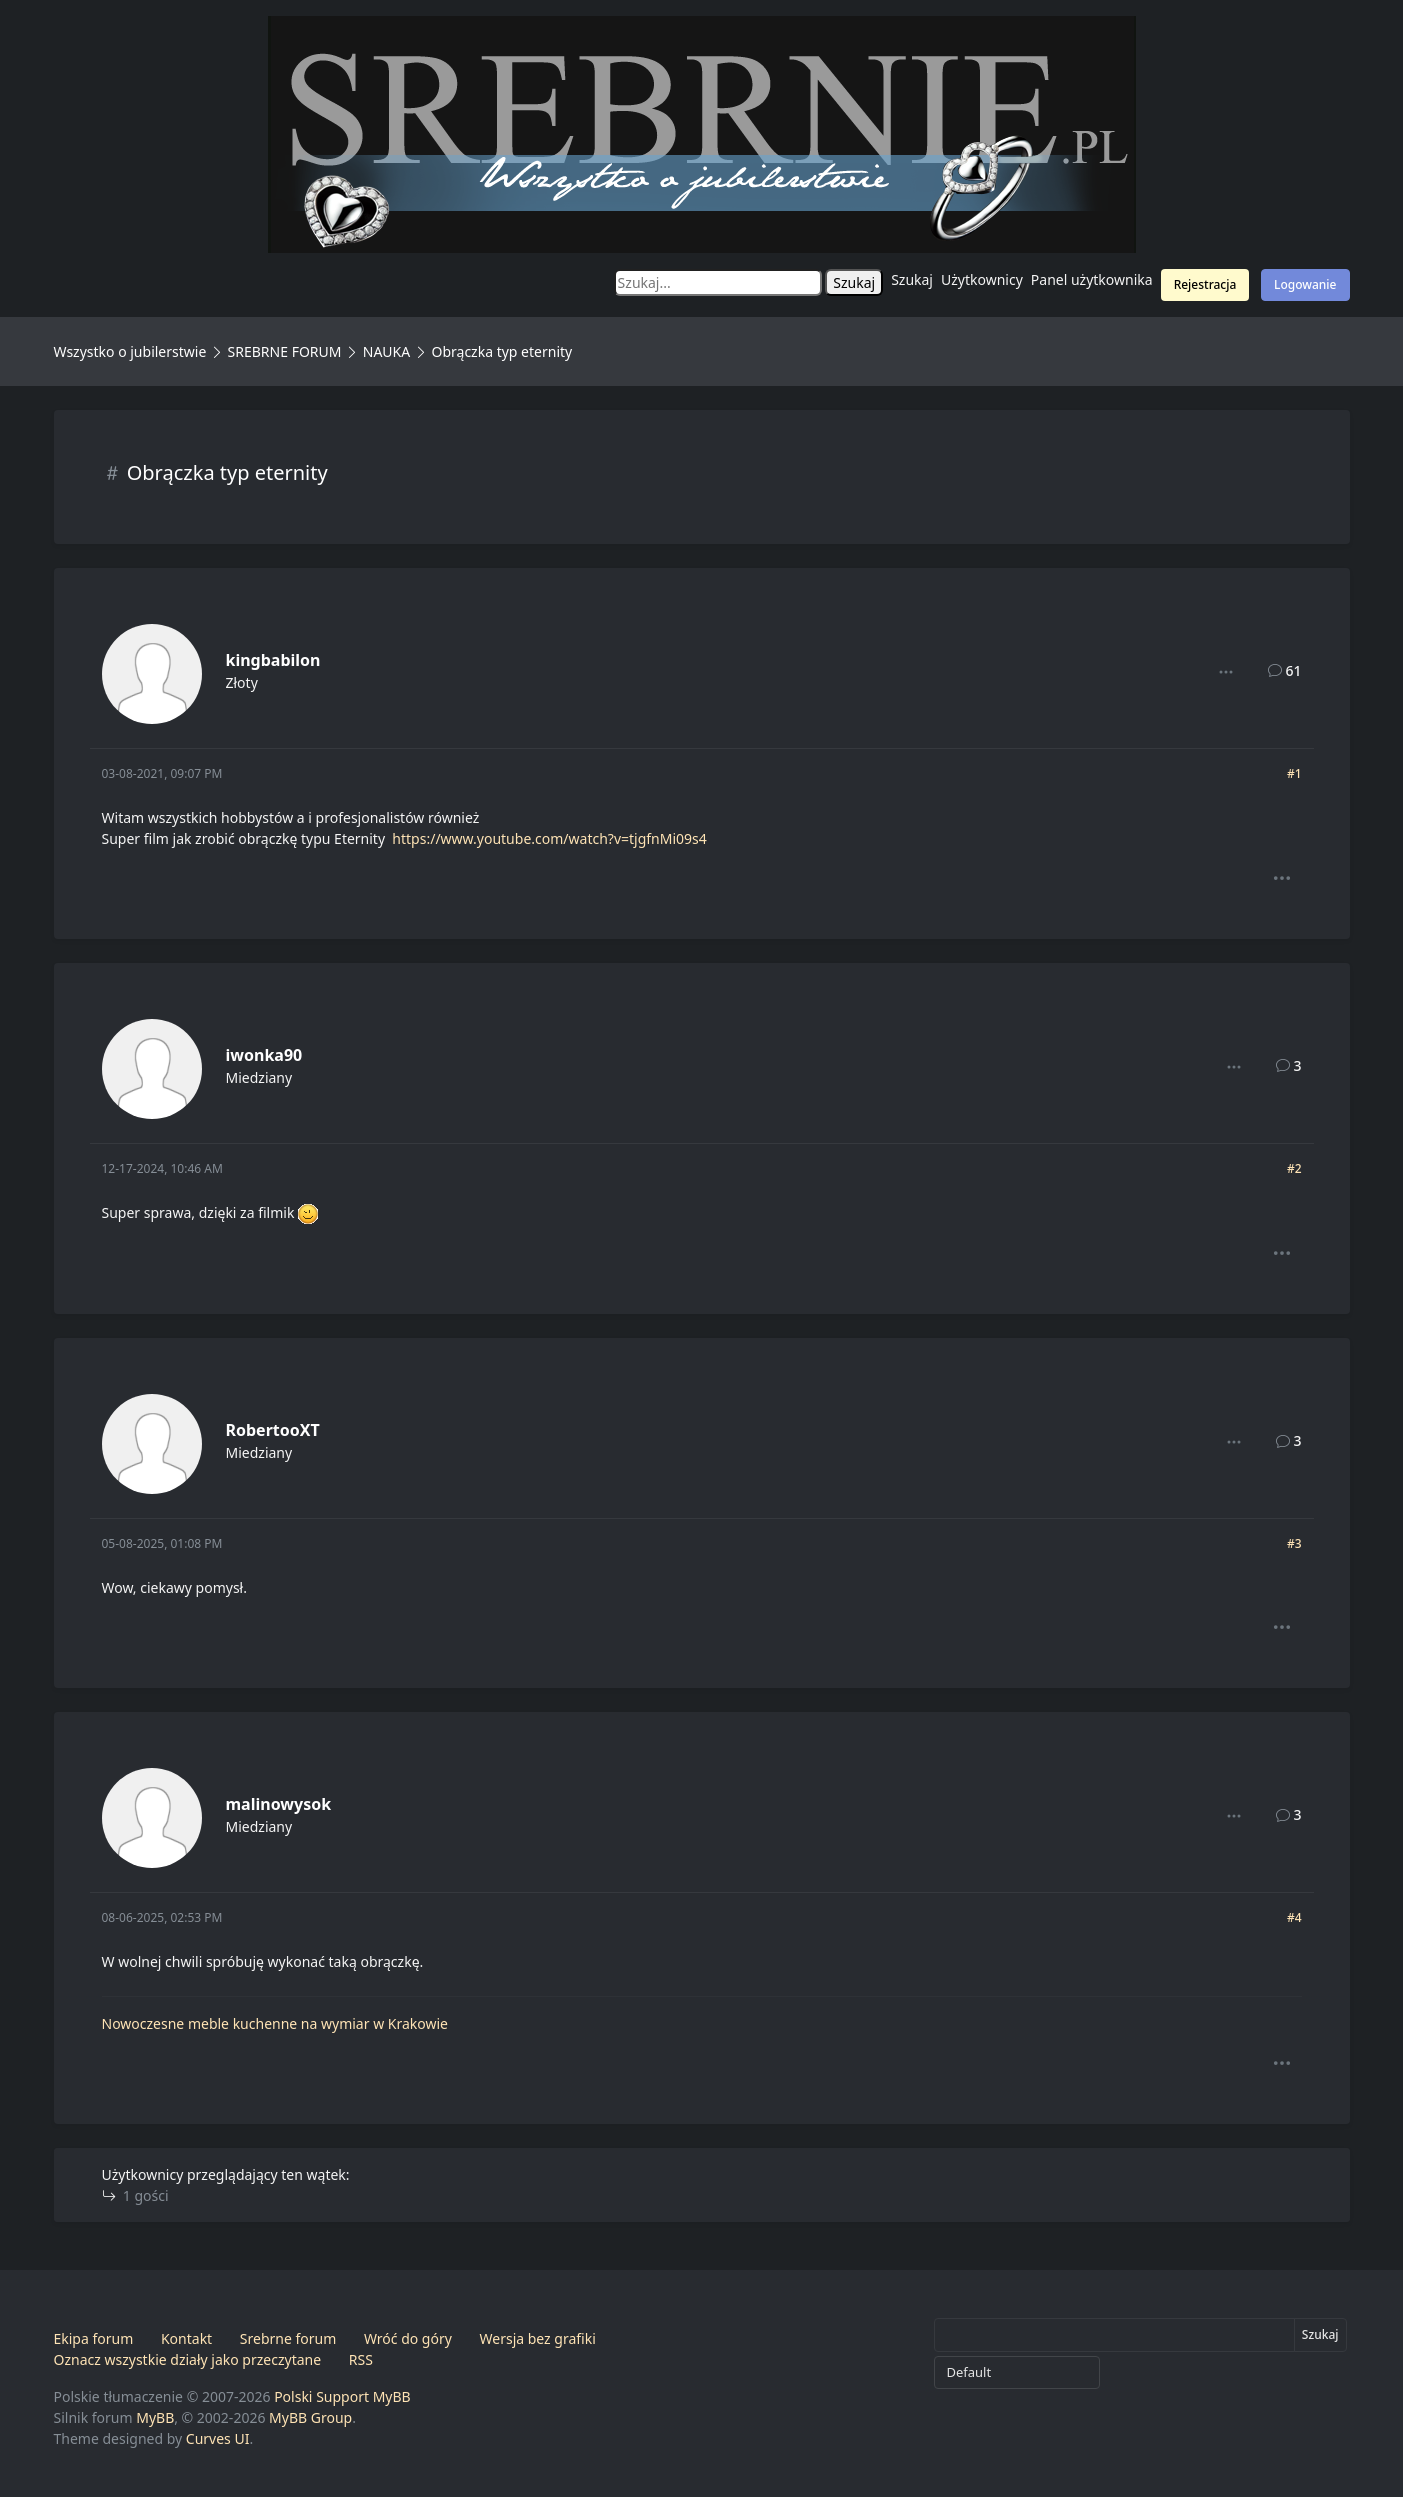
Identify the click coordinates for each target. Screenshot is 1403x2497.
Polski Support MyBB (342, 2396)
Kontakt (186, 2338)
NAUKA (386, 351)
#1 (1294, 773)
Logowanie (1305, 284)
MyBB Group (310, 2417)
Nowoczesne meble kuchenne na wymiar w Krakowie (275, 2023)
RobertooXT (273, 1430)
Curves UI (218, 2438)
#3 (1294, 1543)
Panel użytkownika (1092, 279)
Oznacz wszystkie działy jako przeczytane (188, 2359)
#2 (1294, 1168)
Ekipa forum (94, 2338)
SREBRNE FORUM (285, 351)
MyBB (155, 2417)
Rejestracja (1205, 284)
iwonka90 (264, 1055)
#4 (1294, 1917)
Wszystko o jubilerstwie (130, 351)
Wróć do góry (408, 2338)
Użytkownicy (982, 279)
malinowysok (279, 1804)
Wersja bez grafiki (538, 2338)
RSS (361, 2359)
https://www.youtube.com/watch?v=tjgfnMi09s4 (549, 838)
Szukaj (912, 279)
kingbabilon (273, 660)
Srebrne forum (288, 2338)
